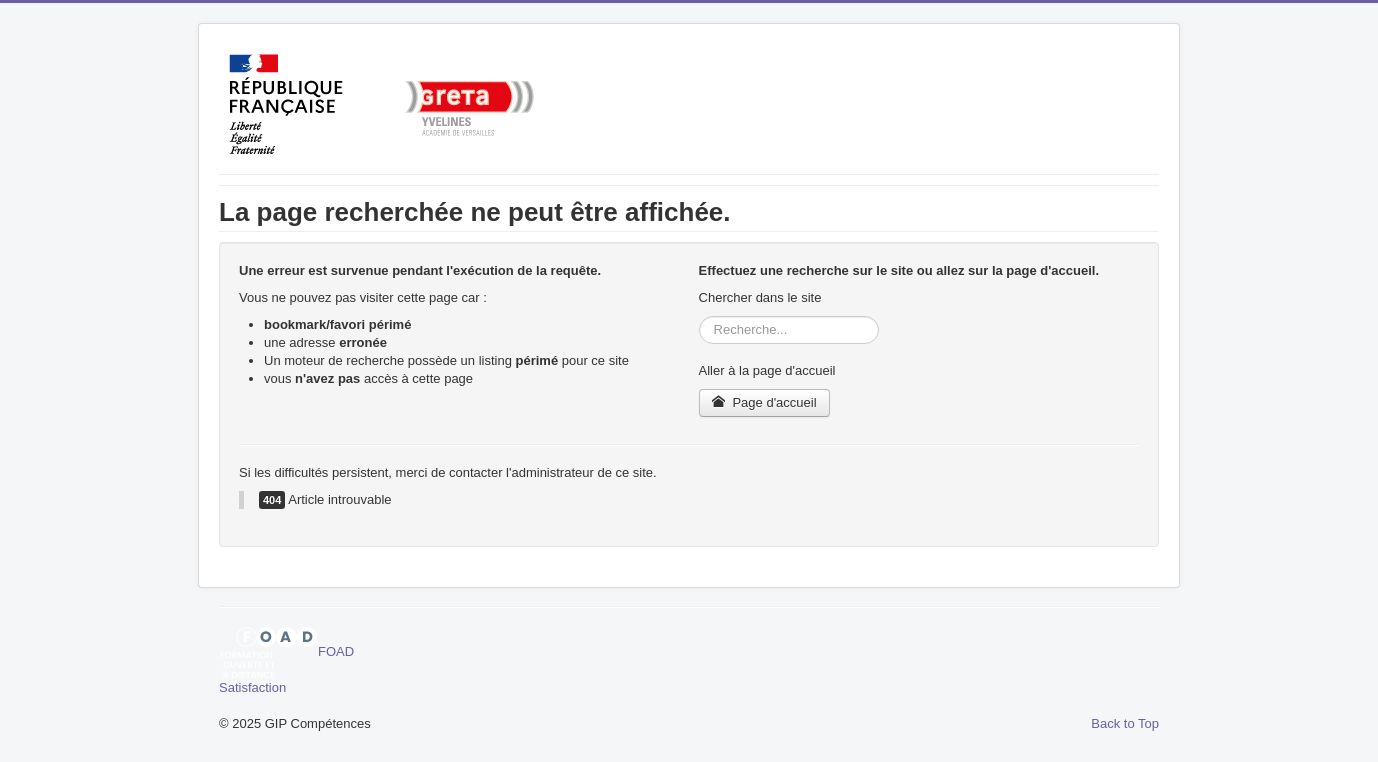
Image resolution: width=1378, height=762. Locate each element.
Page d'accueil (764, 402)
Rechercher (699, 316)
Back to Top (1125, 723)
